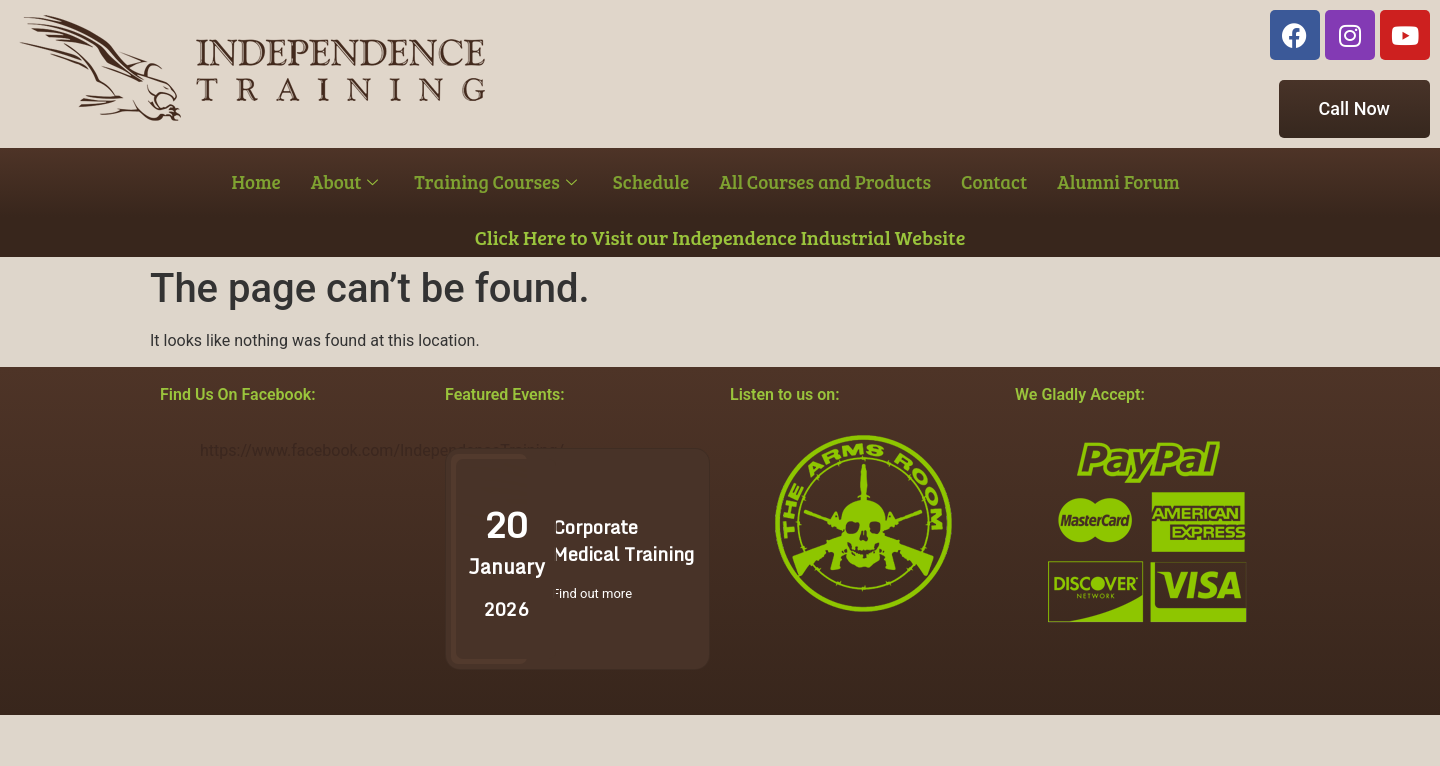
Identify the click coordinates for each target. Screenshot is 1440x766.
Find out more (592, 593)
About (345, 181)
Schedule (651, 181)
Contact (994, 181)
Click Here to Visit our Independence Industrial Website (720, 237)
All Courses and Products (825, 181)
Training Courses (495, 181)
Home (256, 181)
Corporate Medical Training (623, 540)
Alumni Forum (1118, 181)
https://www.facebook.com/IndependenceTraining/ (382, 450)
